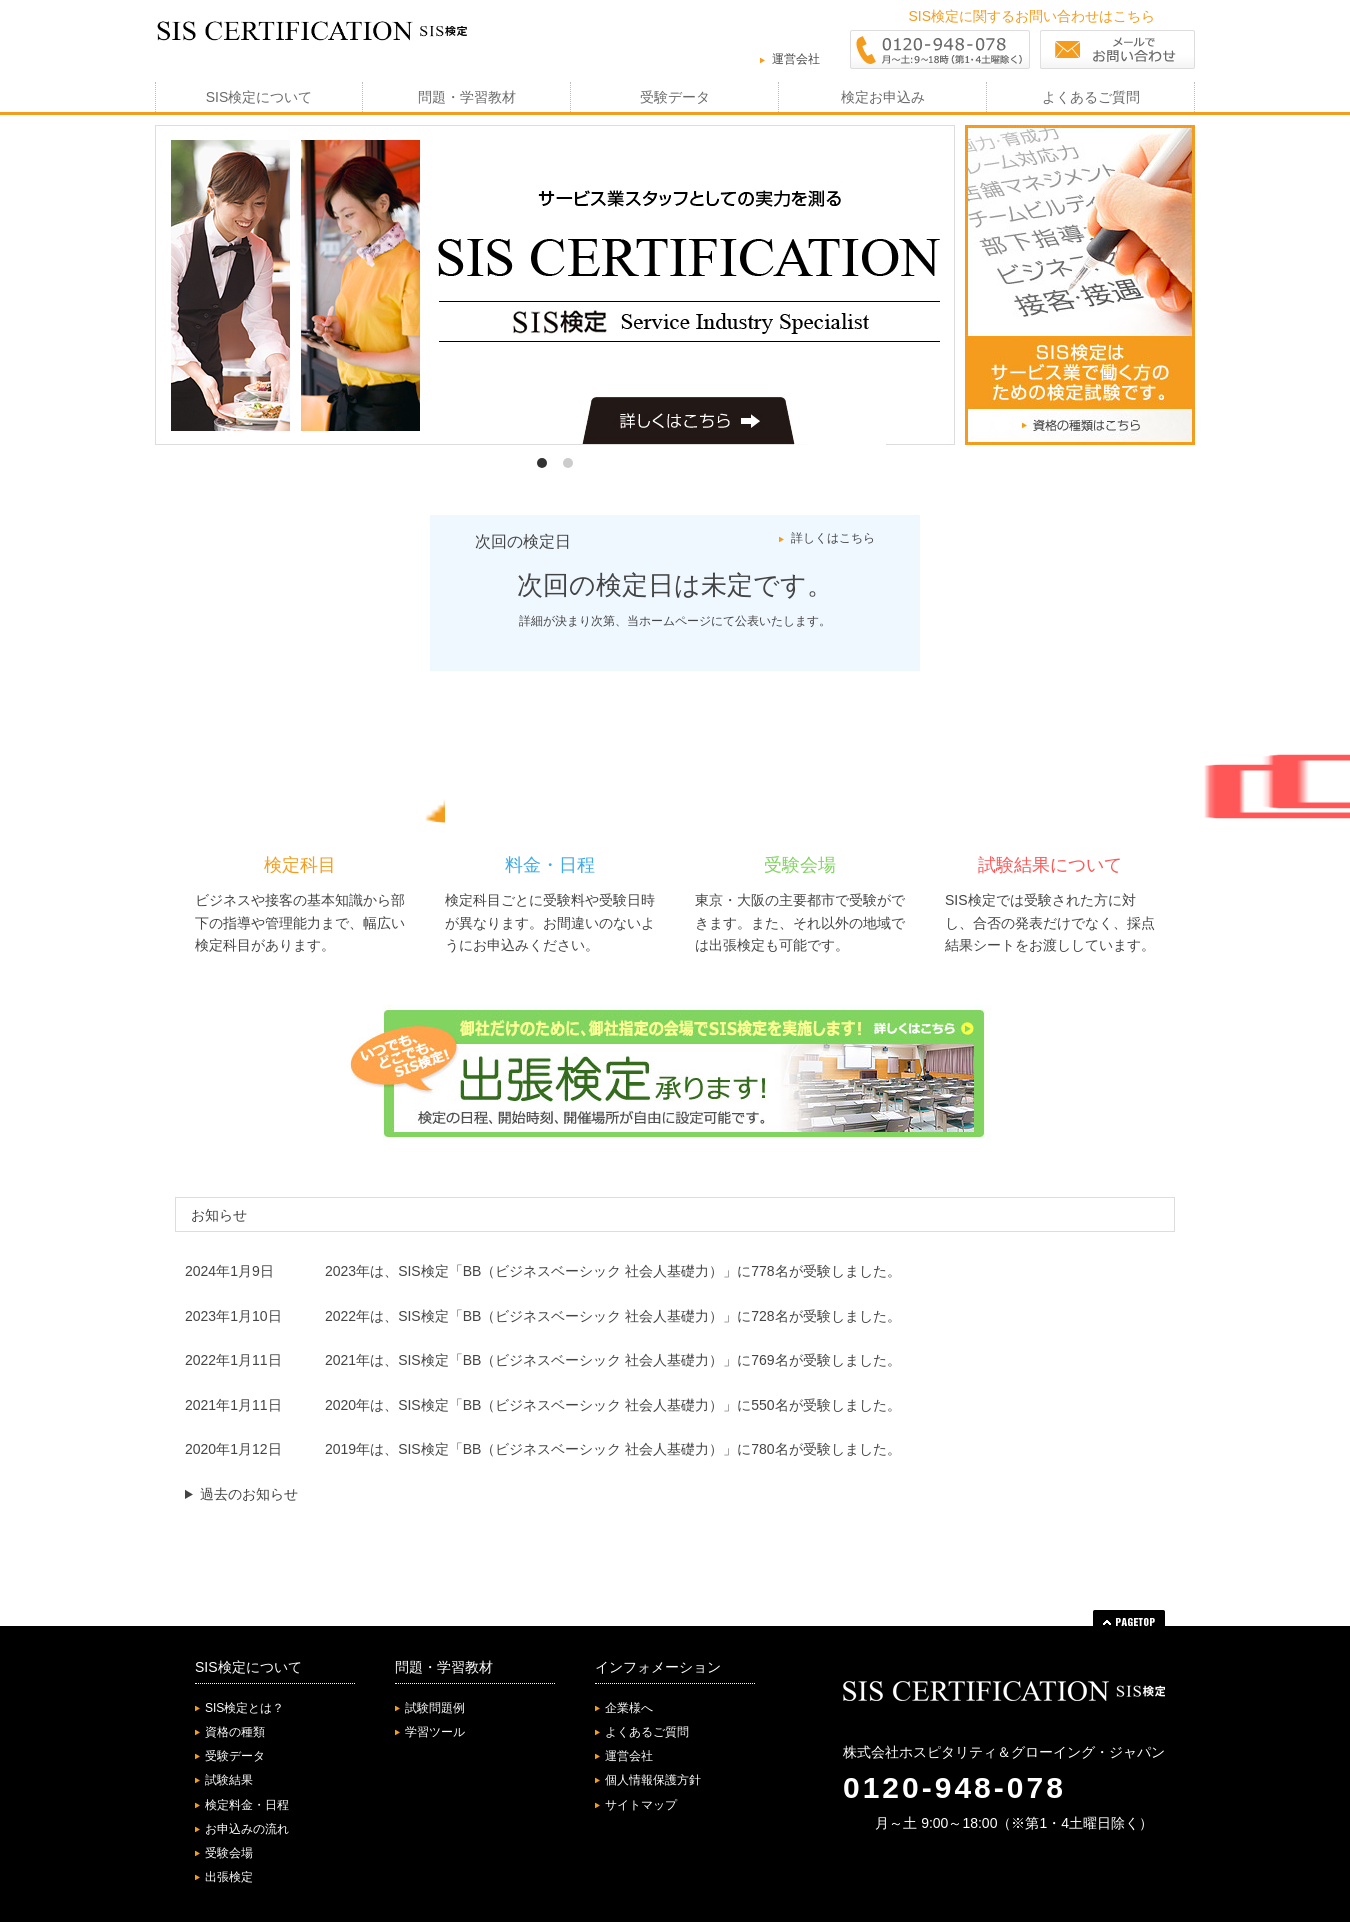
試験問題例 (435, 1708)
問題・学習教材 (467, 97)
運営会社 (796, 59)
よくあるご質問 (1091, 97)
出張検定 (229, 1877)
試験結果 (229, 1780)
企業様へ (629, 1708)
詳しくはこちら (833, 538)
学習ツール (435, 1732)
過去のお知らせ (249, 1494)
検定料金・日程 (247, 1805)
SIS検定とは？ (244, 1708)
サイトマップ (641, 1805)
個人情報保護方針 (653, 1780)
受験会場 (229, 1853)
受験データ (675, 97)
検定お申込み (883, 97)
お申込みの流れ (247, 1829)
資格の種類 (235, 1732)
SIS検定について (259, 97)
